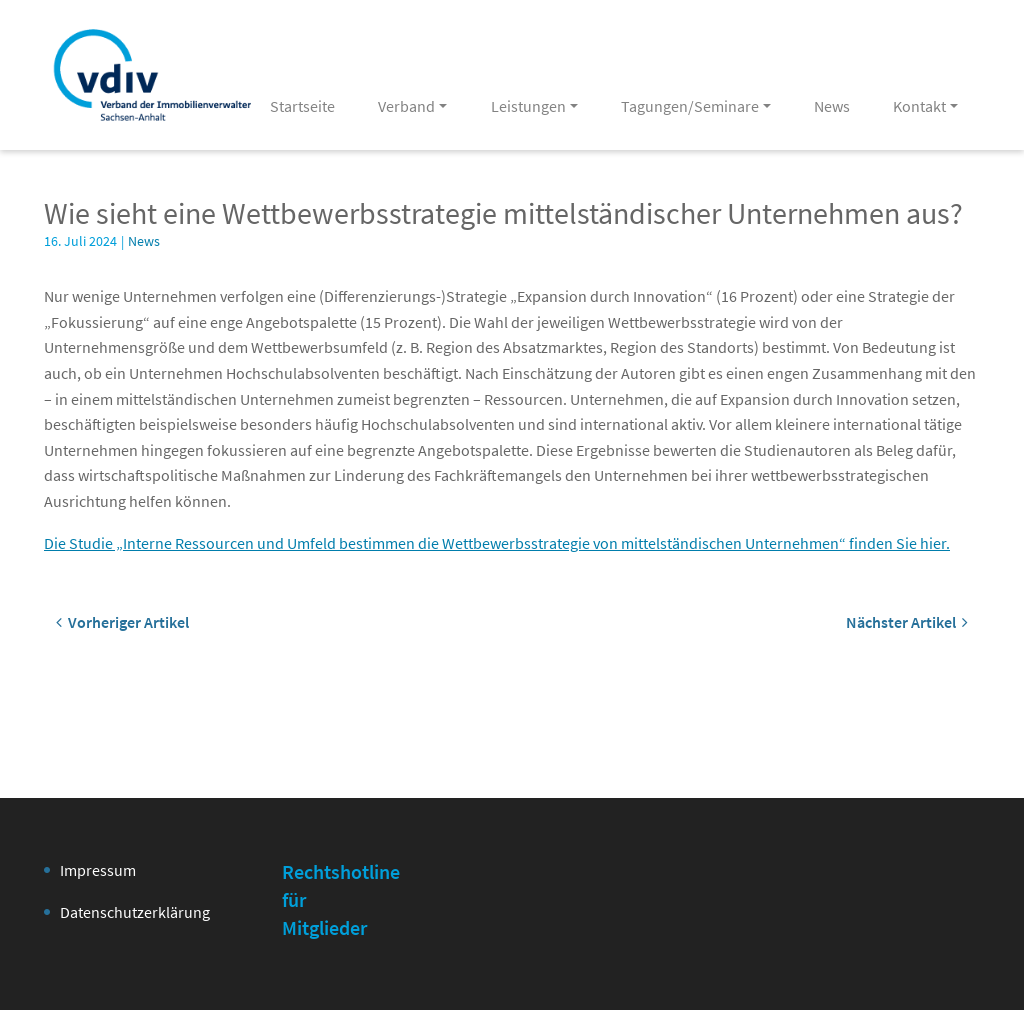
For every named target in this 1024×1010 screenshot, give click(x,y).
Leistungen (528, 106)
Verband (406, 106)
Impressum (98, 870)
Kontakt (919, 106)
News (832, 106)
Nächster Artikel (907, 622)
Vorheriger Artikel (122, 622)
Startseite (302, 106)
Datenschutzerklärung (135, 912)
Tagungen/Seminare (690, 106)
